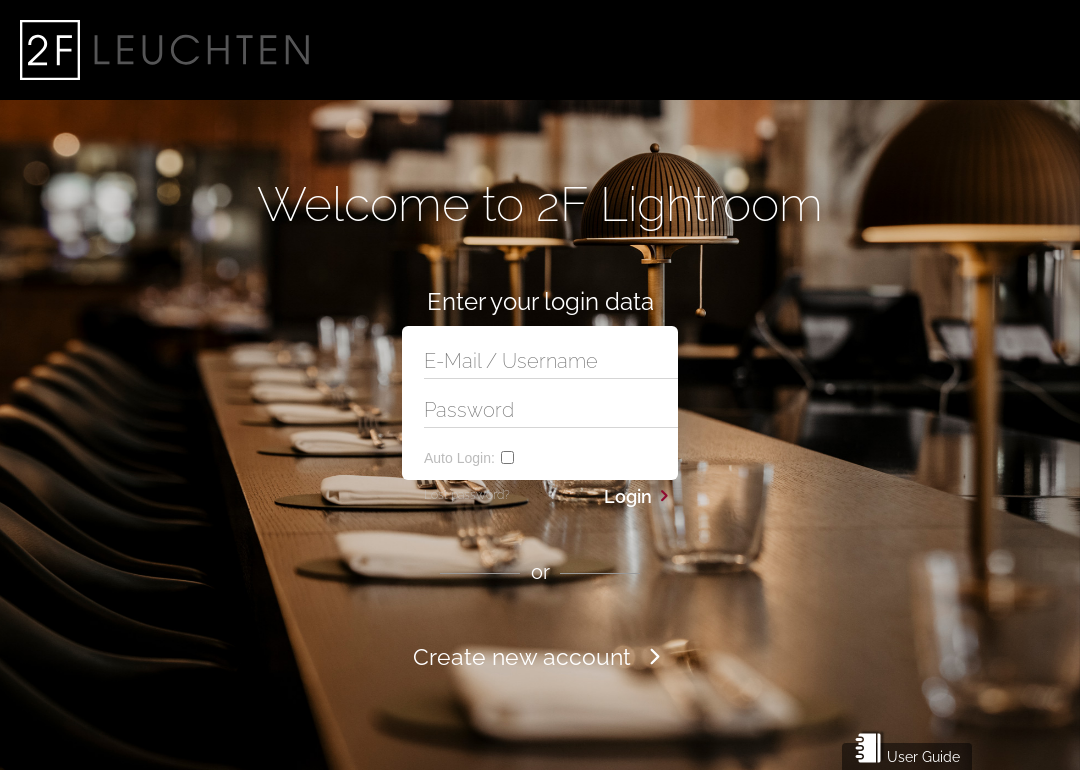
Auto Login (459, 458)
